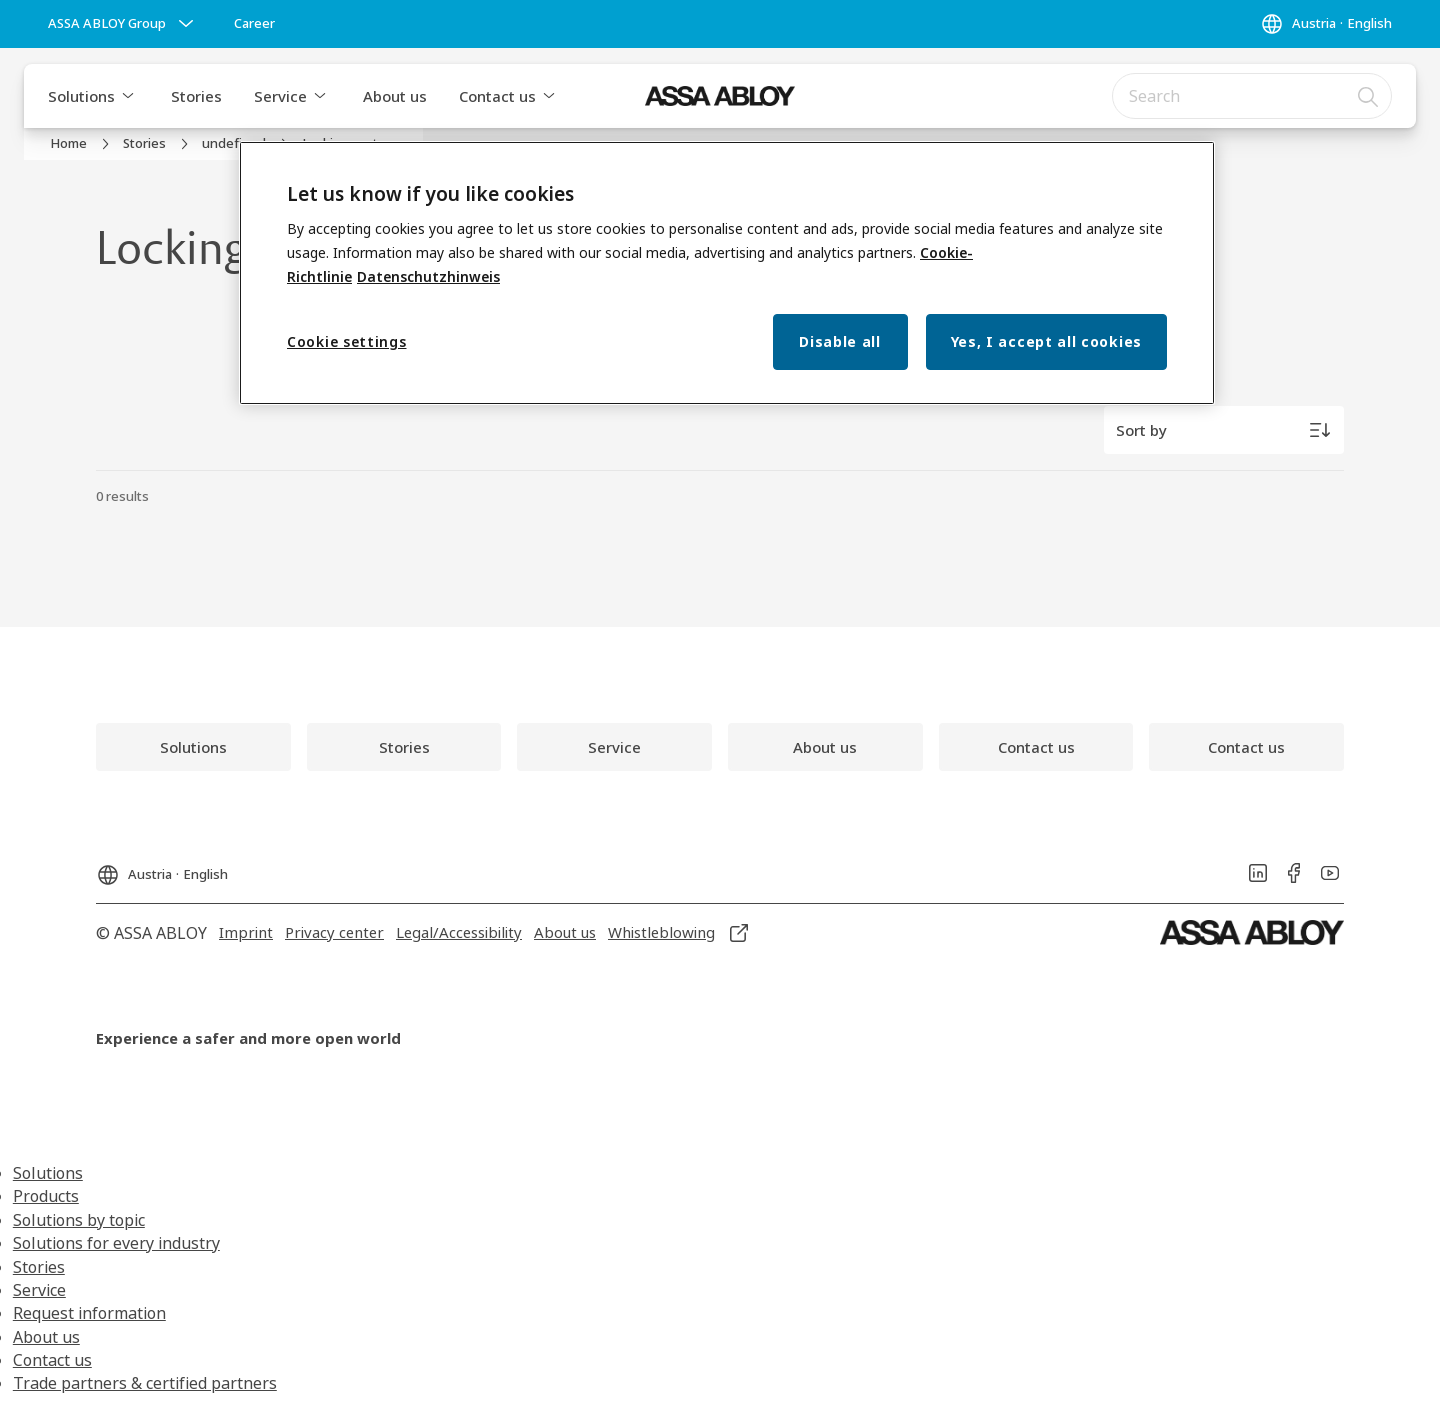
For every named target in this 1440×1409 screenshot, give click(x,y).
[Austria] (1326, 24)
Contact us (497, 96)
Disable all (840, 341)
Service (280, 96)
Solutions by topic (79, 1220)
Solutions (81, 96)
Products (46, 1196)
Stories (196, 96)
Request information (89, 1313)
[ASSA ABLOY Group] (123, 24)
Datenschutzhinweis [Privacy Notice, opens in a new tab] (428, 276)
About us (395, 96)
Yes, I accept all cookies (1047, 341)
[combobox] (1252, 96)
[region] (727, 273)
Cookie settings (347, 341)
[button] (128, 96)
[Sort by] (1224, 430)
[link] (254, 24)
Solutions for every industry (116, 1243)
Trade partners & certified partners (145, 1383)
